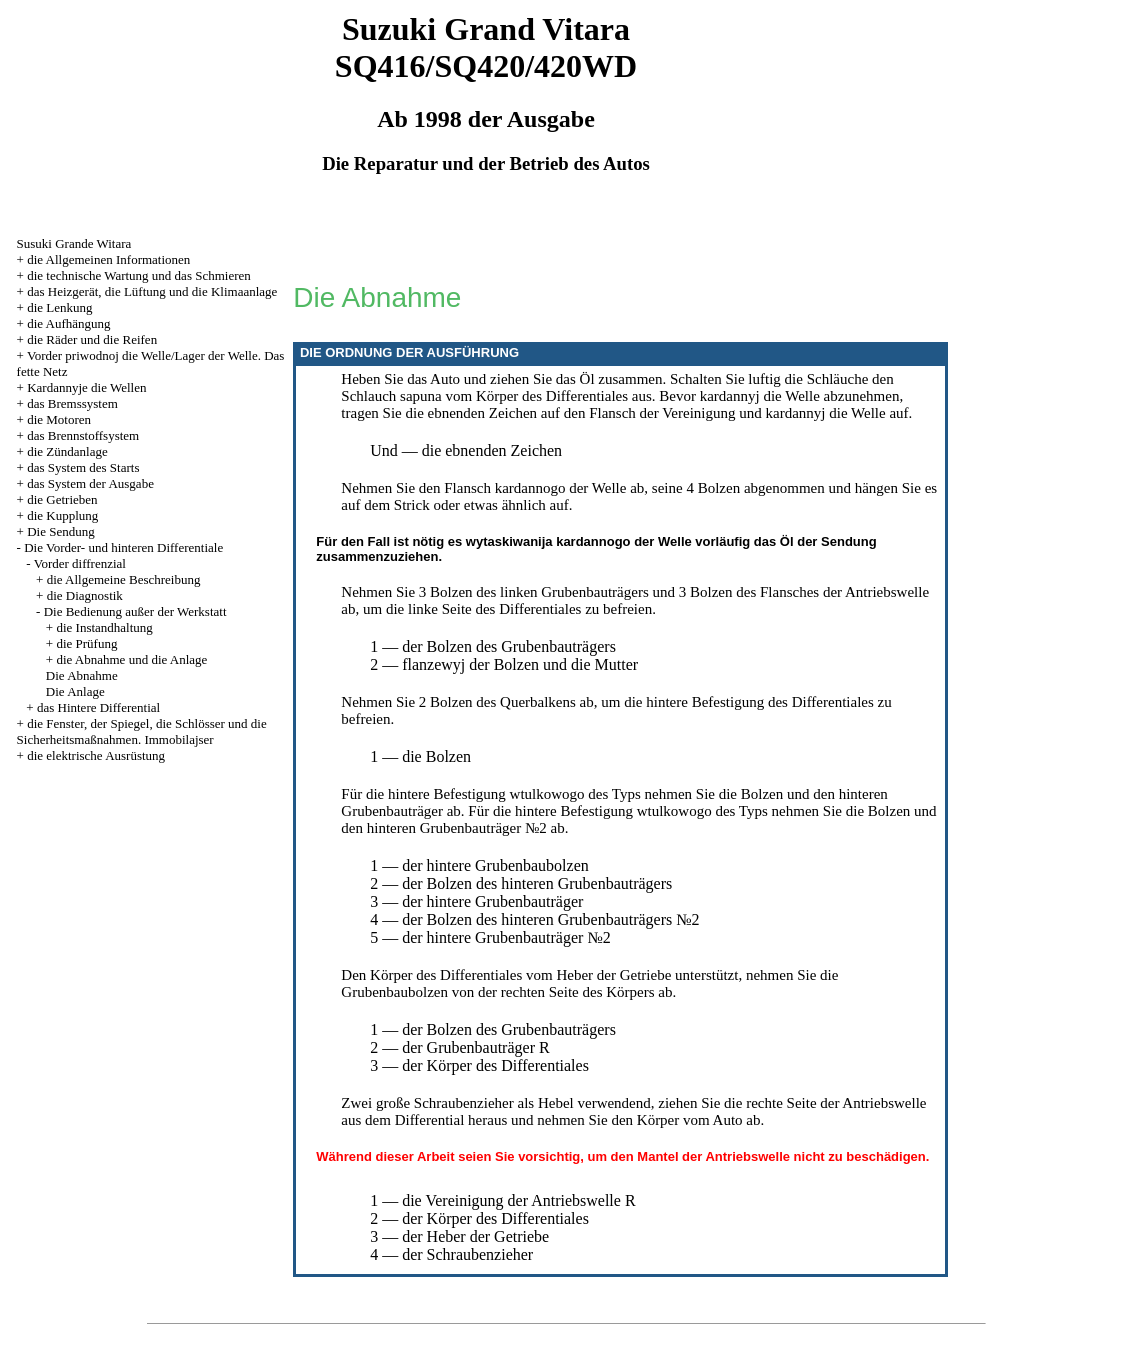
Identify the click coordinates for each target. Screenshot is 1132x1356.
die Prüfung (86, 643)
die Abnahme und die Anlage (131, 659)
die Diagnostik (85, 595)
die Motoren (59, 419)
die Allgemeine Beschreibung (124, 579)
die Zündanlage (67, 451)
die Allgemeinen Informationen (108, 259)
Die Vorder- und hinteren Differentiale (123, 547)
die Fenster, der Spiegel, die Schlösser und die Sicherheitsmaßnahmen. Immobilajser (142, 731)
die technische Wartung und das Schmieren (139, 275)
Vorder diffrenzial (80, 563)
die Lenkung (59, 307)
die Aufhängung (68, 323)
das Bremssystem (72, 403)
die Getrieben (62, 499)
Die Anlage (75, 691)
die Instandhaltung (104, 627)
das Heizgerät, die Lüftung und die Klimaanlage (152, 291)
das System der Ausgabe (90, 483)
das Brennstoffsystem (83, 435)
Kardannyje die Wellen (86, 387)
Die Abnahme (82, 675)
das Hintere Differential (98, 707)
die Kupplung (62, 515)
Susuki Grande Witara (74, 243)
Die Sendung (61, 531)
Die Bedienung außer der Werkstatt (135, 611)
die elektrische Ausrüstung (96, 755)
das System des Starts (83, 467)
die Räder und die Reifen (92, 339)
